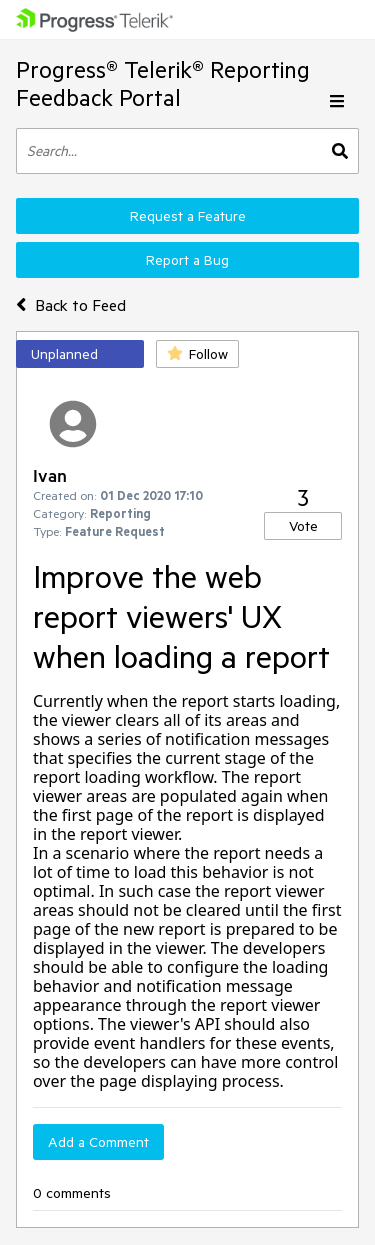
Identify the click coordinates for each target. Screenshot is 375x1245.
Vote (303, 526)
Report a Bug (187, 260)
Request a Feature (188, 216)
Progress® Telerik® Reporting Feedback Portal (163, 83)
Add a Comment (98, 1142)
